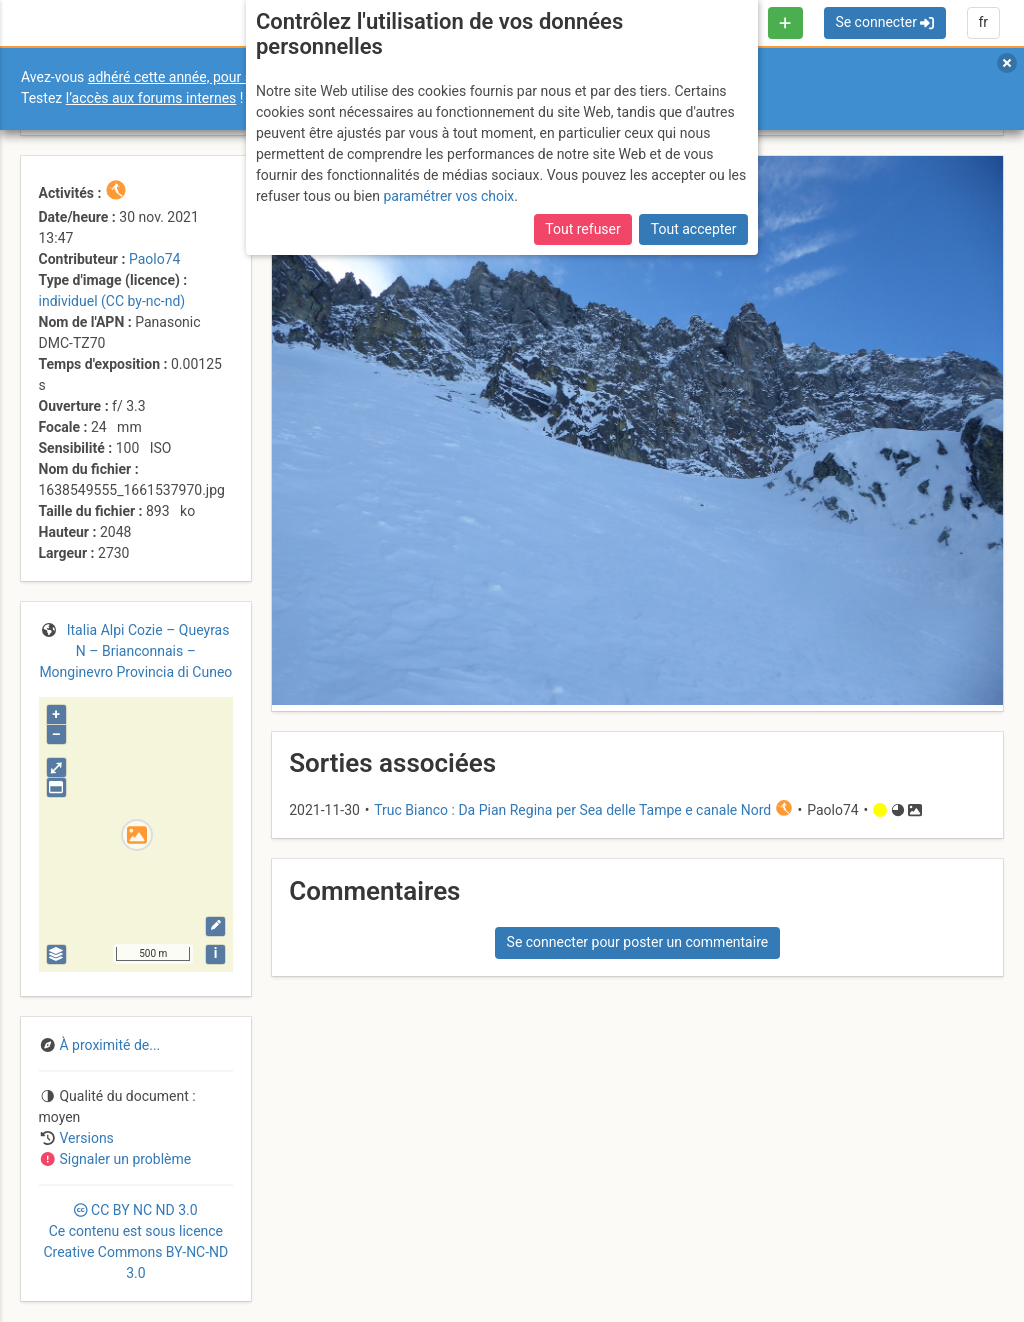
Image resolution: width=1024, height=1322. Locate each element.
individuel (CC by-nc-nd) (112, 301)
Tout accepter (694, 229)
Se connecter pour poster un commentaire (638, 942)
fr (983, 22)
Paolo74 (154, 259)
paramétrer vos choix (448, 196)
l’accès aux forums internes (151, 98)
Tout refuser (582, 229)
